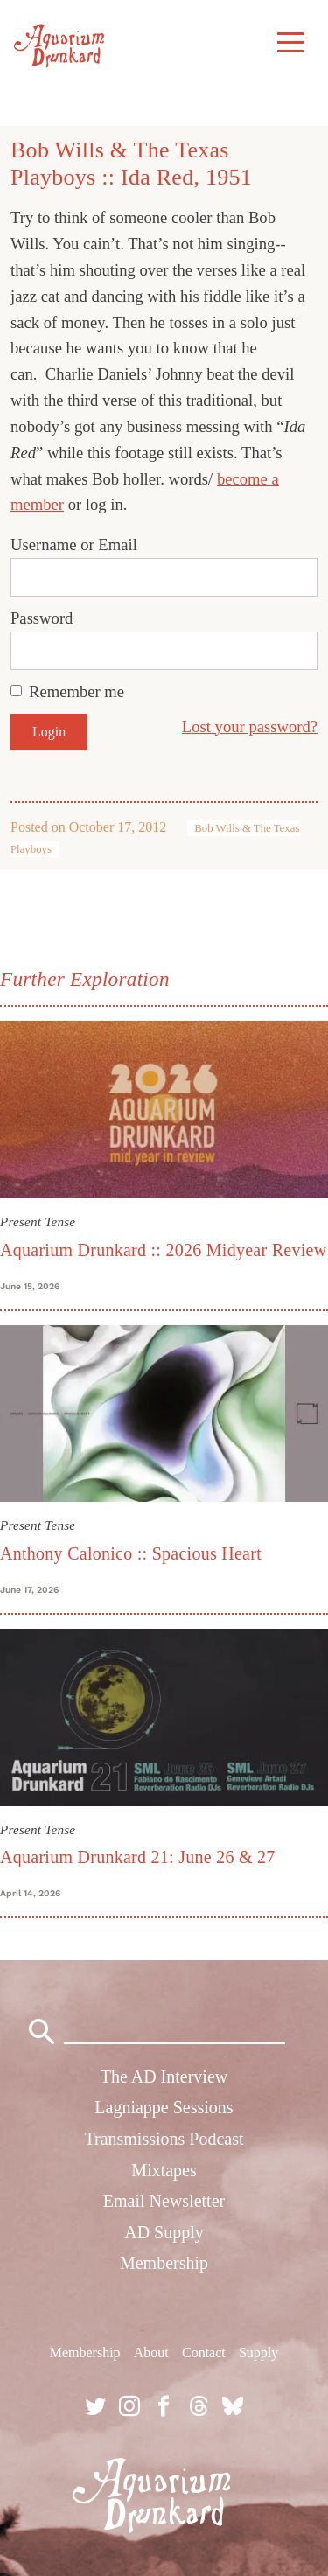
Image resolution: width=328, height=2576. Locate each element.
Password (41, 618)
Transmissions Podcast (163, 2138)
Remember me (76, 691)
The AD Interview (164, 2076)
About (151, 2352)
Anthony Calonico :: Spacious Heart (131, 1553)
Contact (204, 2352)
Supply (258, 2352)
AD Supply (164, 2232)
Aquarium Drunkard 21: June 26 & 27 (138, 1857)
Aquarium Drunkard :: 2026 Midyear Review (163, 1250)
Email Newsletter (164, 2200)
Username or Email (73, 544)
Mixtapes (163, 2170)
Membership (164, 2262)
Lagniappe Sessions (163, 2107)
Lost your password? (250, 726)
